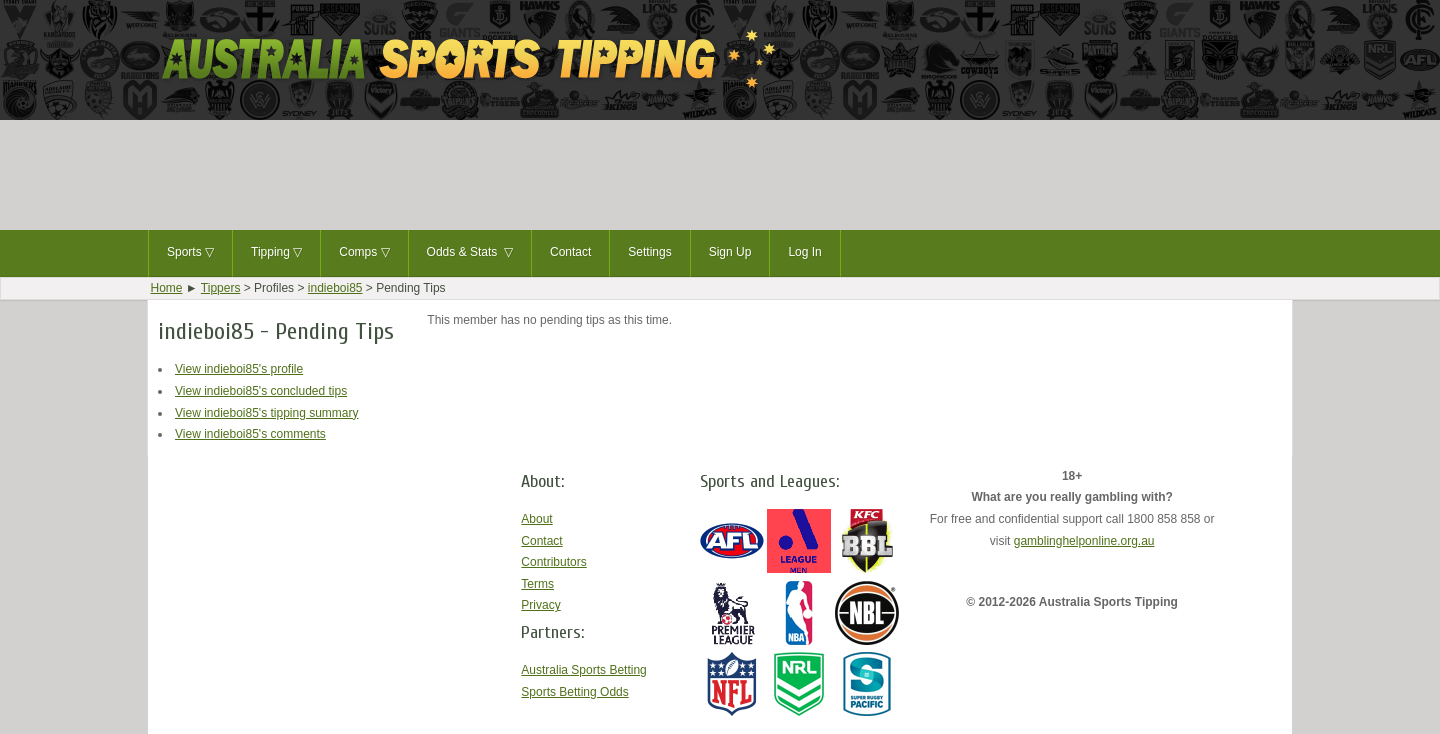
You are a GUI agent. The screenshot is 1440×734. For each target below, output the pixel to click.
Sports (190, 253)
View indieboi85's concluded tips (261, 391)
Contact (570, 252)
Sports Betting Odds (574, 692)
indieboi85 (335, 288)
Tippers (221, 288)
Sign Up (730, 252)
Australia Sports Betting (583, 670)
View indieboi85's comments (250, 434)
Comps (364, 253)
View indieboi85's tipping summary (267, 413)
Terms (537, 584)
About (536, 519)
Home (167, 288)
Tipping (276, 253)
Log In (804, 252)
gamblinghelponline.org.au (1084, 541)
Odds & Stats (470, 253)
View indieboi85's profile (239, 369)
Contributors (553, 562)
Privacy (540, 605)
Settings (649, 252)
